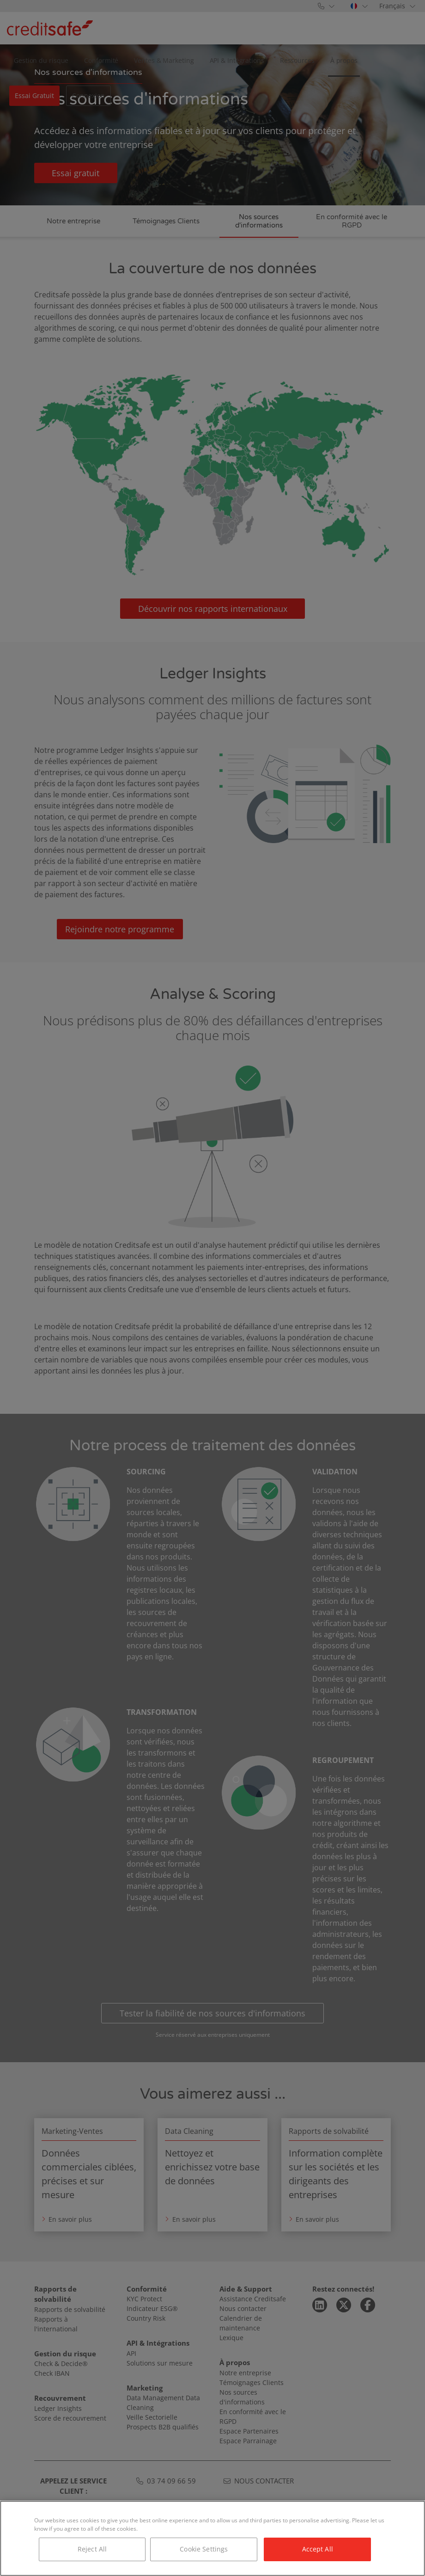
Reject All (92, 2549)
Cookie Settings (204, 2549)
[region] (212, 2538)
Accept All (317, 2549)
